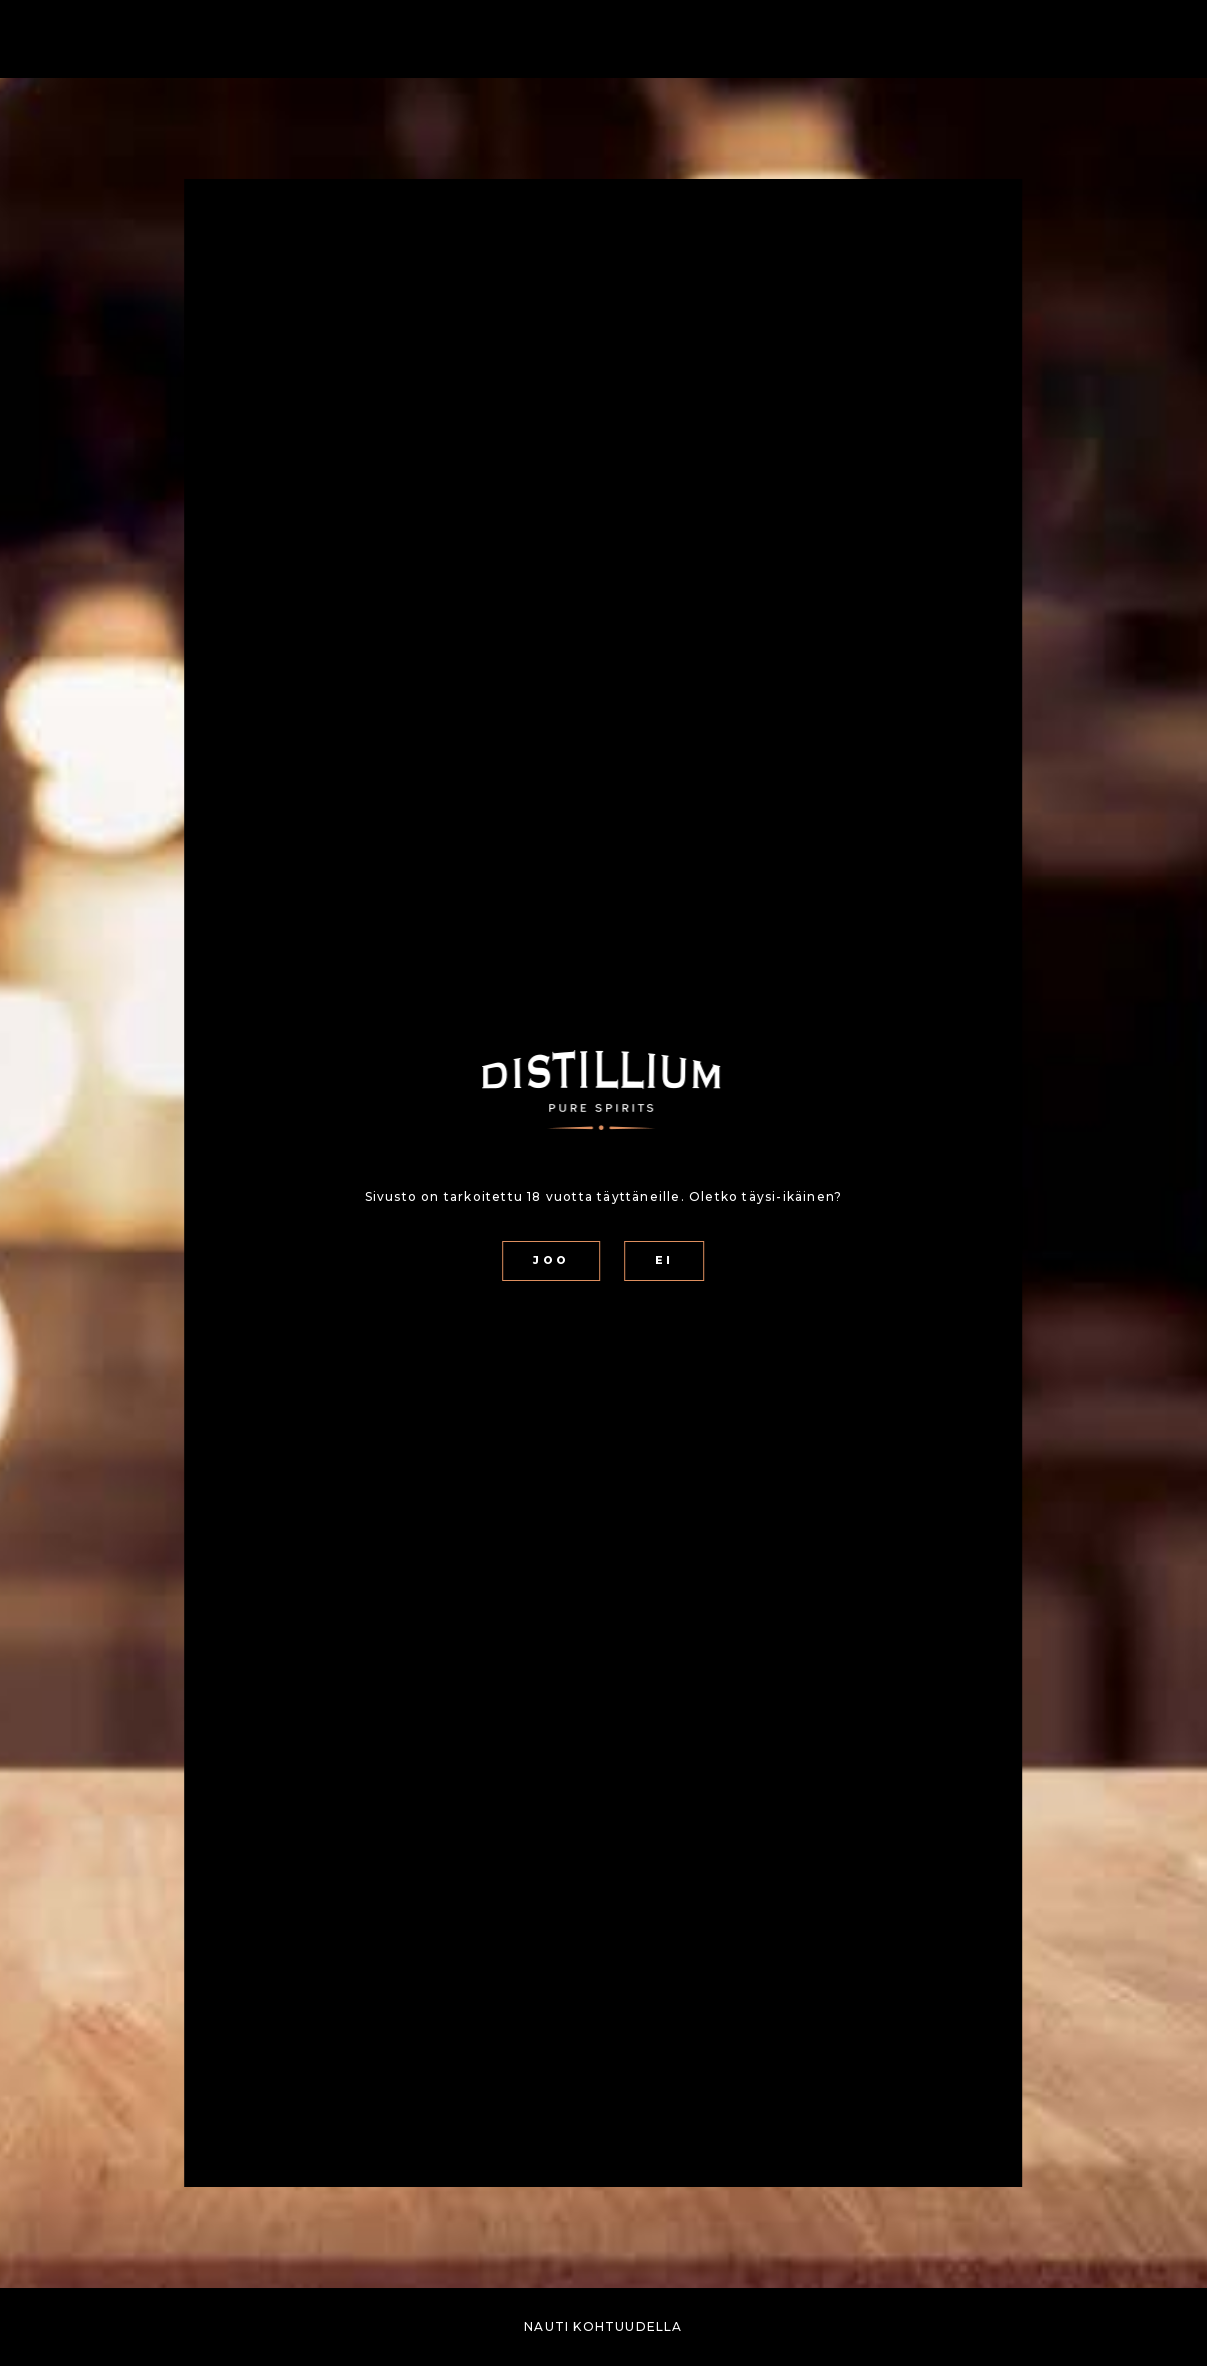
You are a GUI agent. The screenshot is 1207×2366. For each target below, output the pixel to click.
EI (664, 1260)
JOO (550, 1260)
